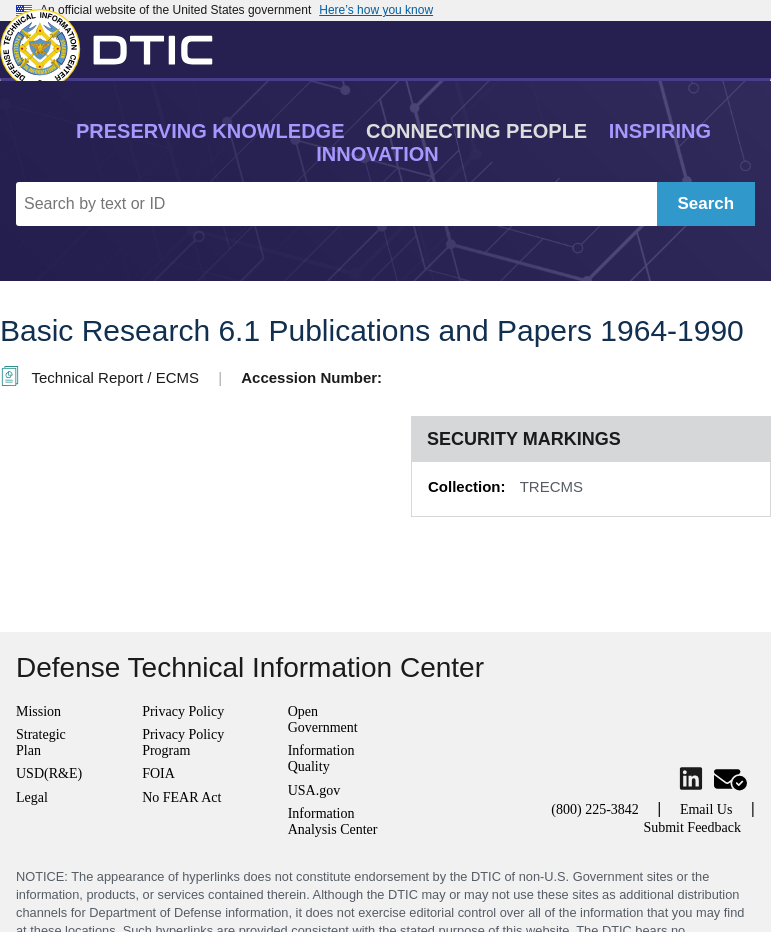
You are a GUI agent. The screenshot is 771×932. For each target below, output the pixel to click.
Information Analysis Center (333, 821)
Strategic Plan (41, 742)
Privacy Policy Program (183, 742)
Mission (38, 711)
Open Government (323, 719)
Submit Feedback (692, 827)
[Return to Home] (115, 45)
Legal (32, 797)
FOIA (158, 773)
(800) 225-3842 (595, 809)
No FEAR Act (181, 797)
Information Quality (321, 758)
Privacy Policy (183, 711)
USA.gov (314, 790)
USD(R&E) (49, 773)
